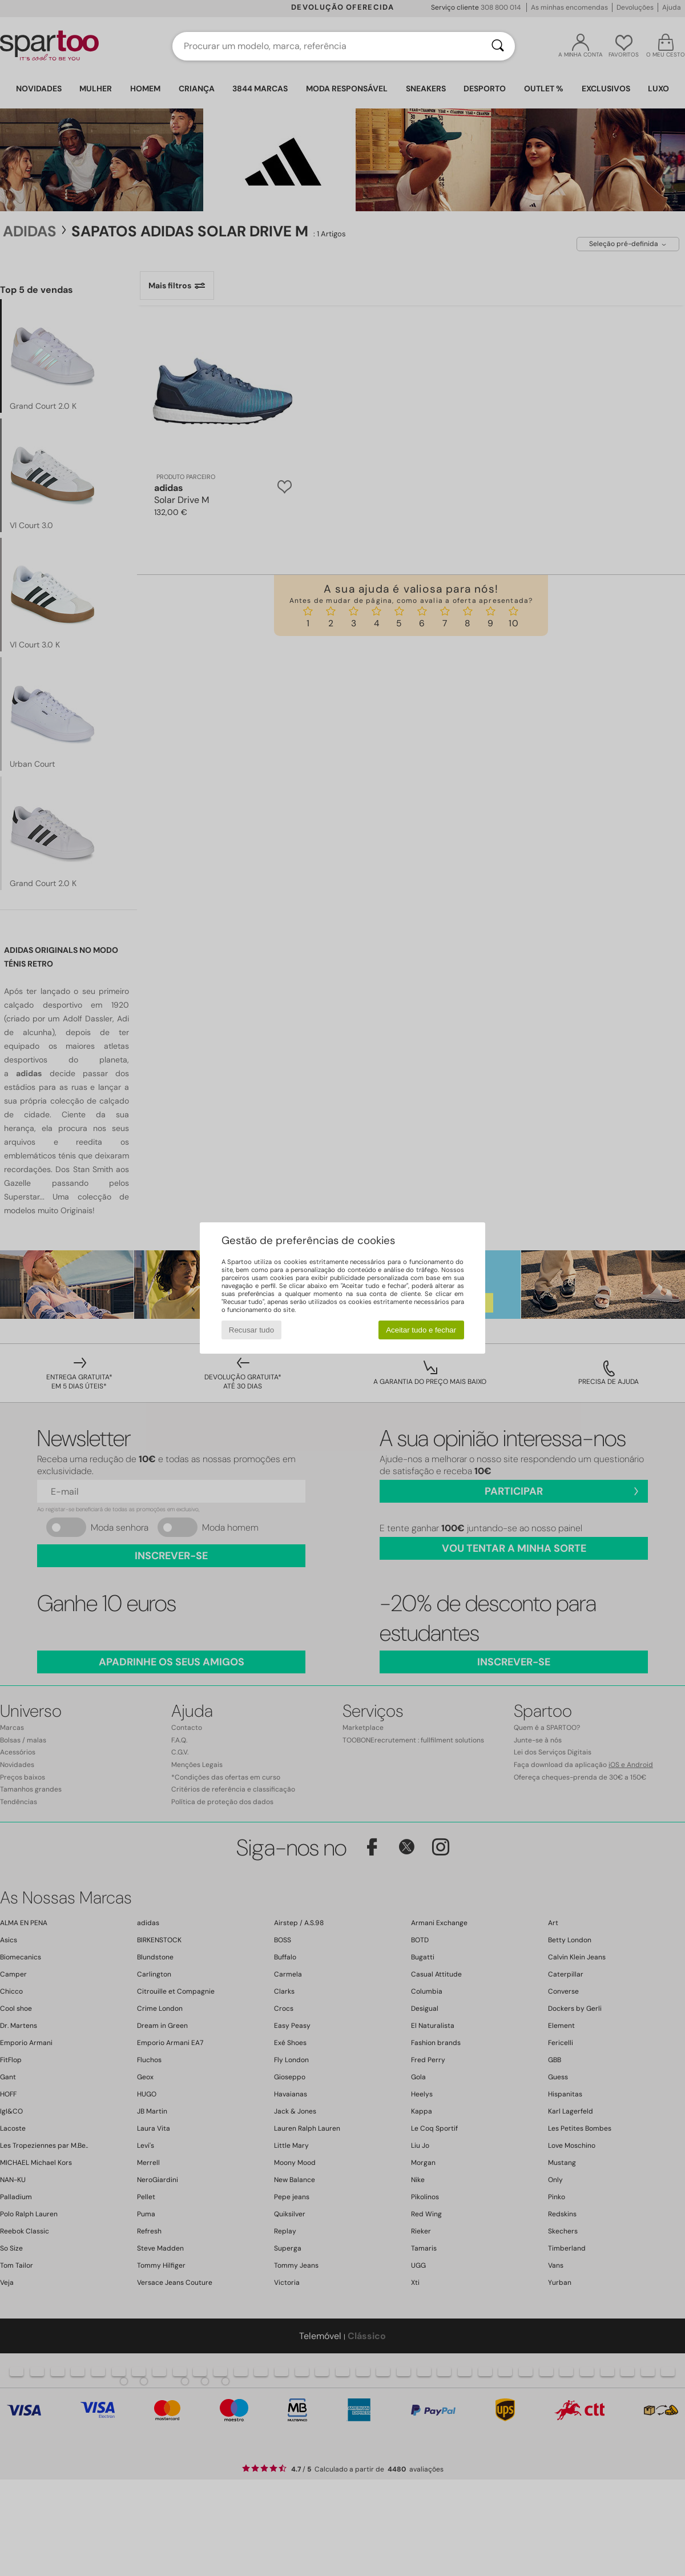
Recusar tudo (251, 1330)
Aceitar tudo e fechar (421, 1330)
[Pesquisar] (497, 46)
